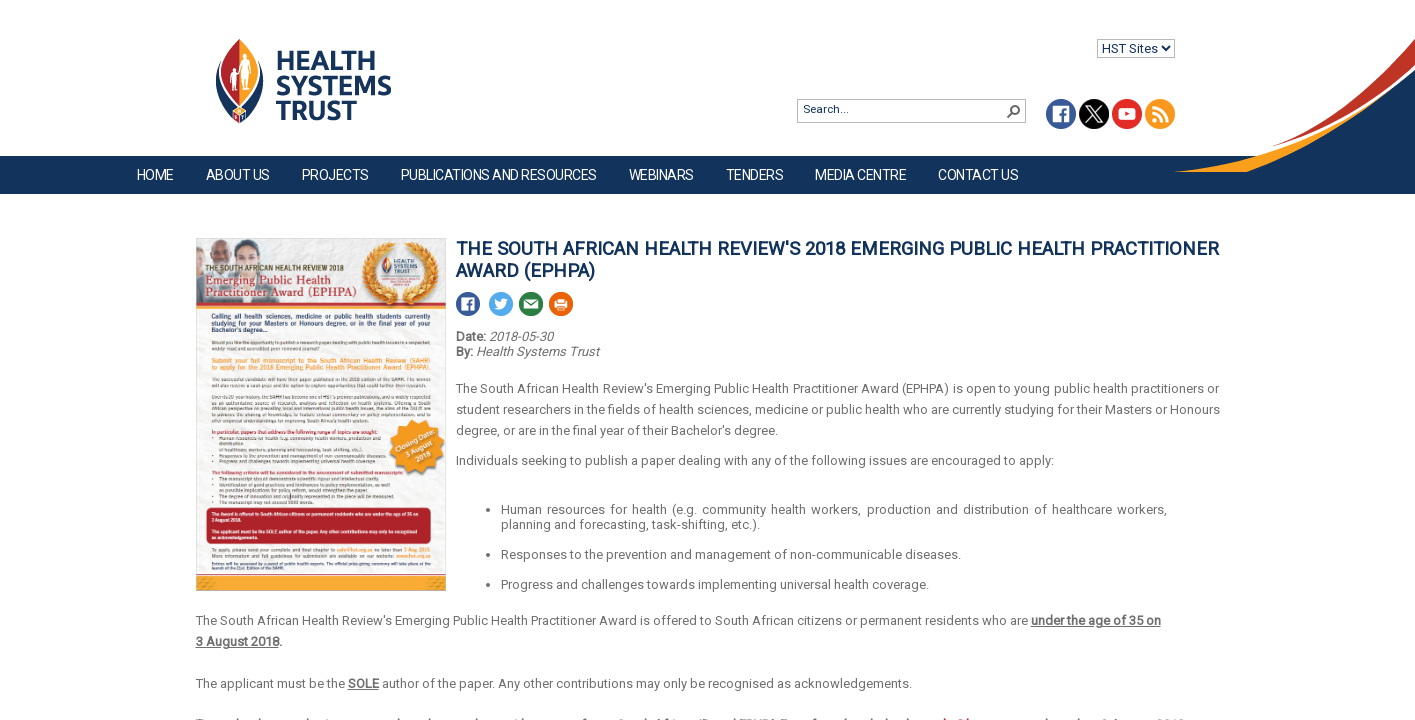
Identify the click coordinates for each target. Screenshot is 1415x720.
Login (16, 31)
